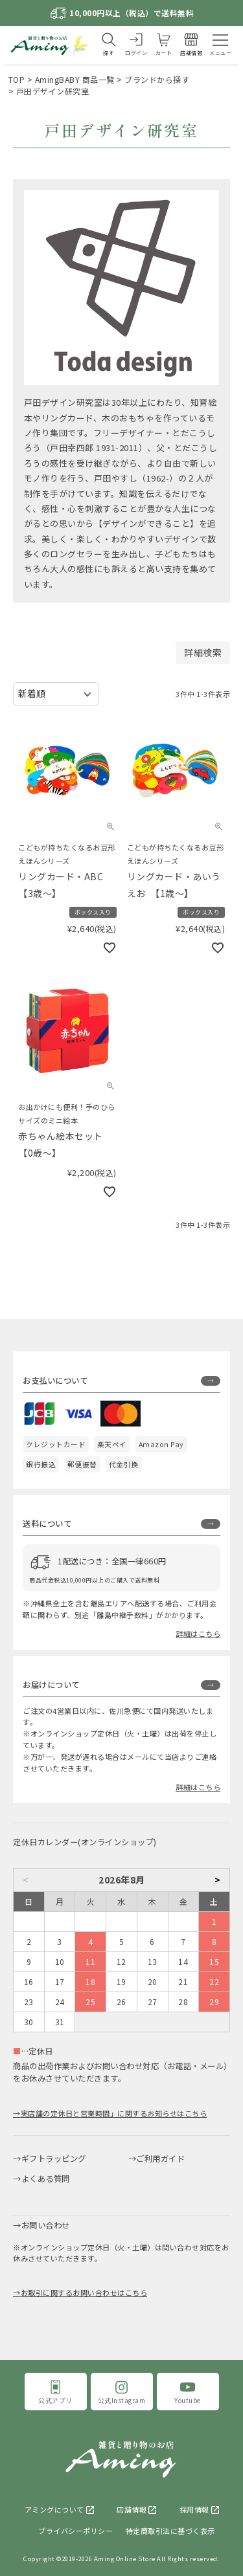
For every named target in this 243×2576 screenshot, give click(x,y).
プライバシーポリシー (75, 2531)
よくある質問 (45, 2178)
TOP (16, 79)
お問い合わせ (45, 2225)
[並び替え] (56, 693)
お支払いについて (55, 1380)
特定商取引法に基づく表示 (170, 2531)
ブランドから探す (156, 79)
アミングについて (54, 2509)
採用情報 (194, 2509)
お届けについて (51, 1685)
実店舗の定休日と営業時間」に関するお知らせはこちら (114, 2113)
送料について (47, 1523)
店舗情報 (131, 2509)
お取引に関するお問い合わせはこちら (84, 2292)
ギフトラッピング (53, 2158)
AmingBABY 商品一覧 (75, 79)
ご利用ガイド (160, 2158)
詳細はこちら (198, 1633)
